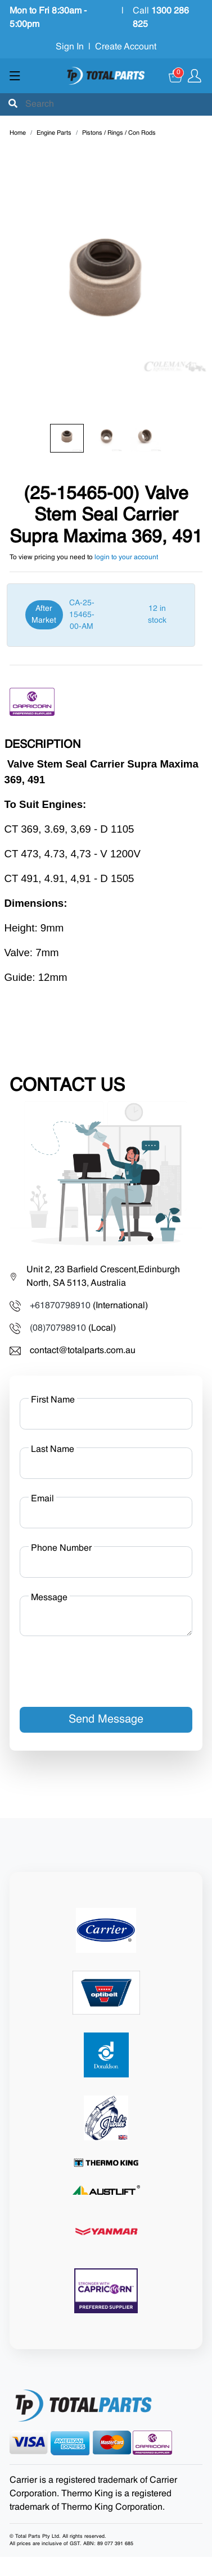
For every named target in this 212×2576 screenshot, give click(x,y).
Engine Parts (54, 133)
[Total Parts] (106, 75)
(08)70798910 (58, 1328)
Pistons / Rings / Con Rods (119, 133)
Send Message (106, 1719)
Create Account (125, 47)
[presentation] (105, 1667)
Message (49, 1597)
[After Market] (101, 615)
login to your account (126, 557)
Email (42, 1499)
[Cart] (176, 76)
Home (18, 133)
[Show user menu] (194, 76)
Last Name (52, 1449)
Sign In (70, 47)
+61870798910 (60, 1305)
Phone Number (61, 1548)
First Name (53, 1400)
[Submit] (12, 104)
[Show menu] (15, 76)
